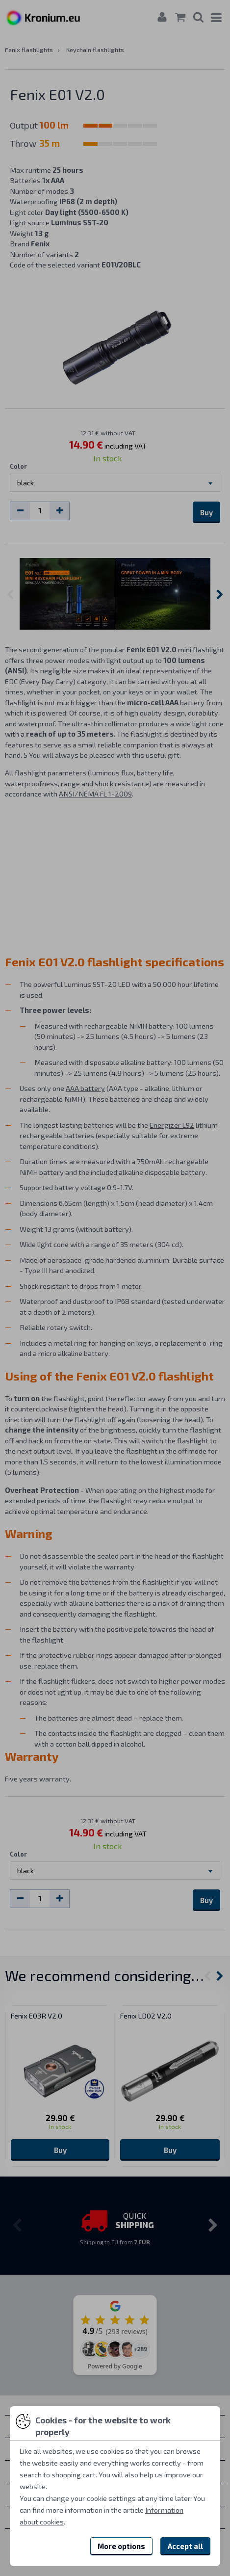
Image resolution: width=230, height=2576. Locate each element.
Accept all (185, 2546)
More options (121, 2546)
